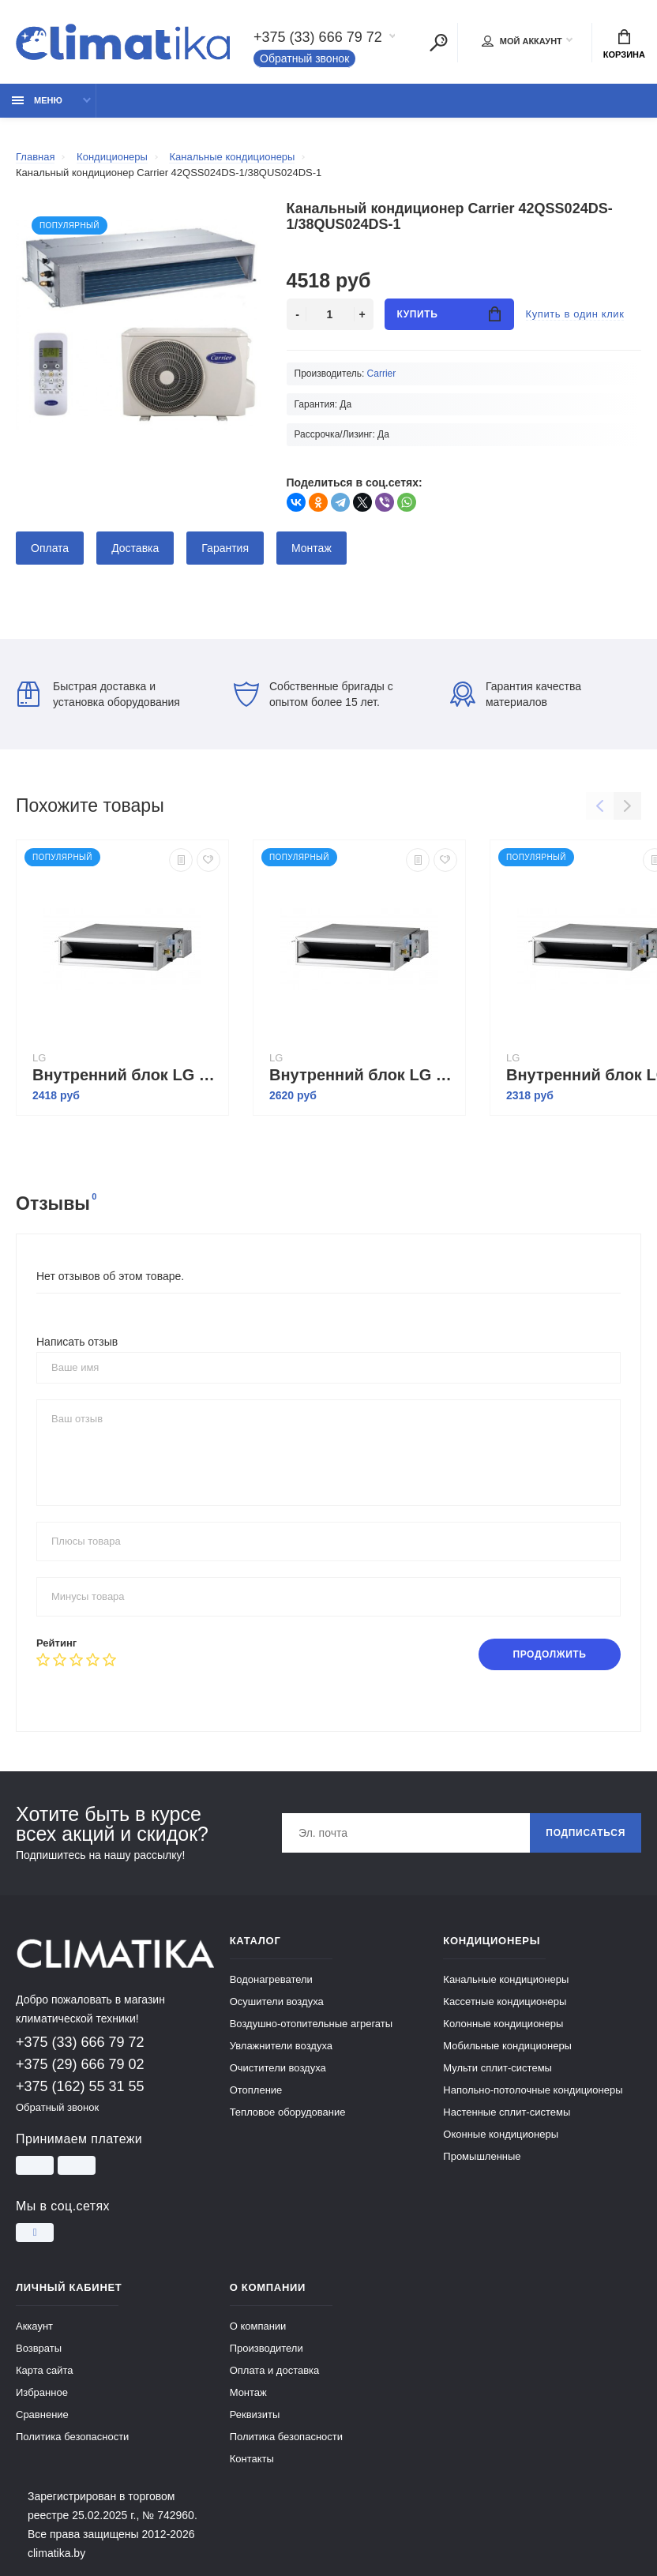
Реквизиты (255, 2414)
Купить (449, 313)
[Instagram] (35, 2232)
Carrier (381, 373)
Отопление (256, 2090)
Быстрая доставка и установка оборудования (98, 694)
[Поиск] (438, 42)
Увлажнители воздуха (281, 2046)
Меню (37, 100)
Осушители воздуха (277, 2001)
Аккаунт (34, 2326)
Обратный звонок (304, 58)
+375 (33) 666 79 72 (317, 37)
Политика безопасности (72, 2437)
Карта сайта (44, 2370)
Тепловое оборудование (288, 2112)
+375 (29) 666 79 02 (80, 2064)
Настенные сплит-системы (506, 2112)
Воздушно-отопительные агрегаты (311, 2024)
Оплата (50, 548)
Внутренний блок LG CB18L (126, 1074)
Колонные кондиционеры (503, 2024)
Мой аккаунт (522, 41)
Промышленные (481, 2156)
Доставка (135, 548)
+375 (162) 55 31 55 (80, 2086)
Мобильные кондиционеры (507, 2046)
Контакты (252, 2459)
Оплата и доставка (275, 2370)
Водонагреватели (271, 1979)
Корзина (624, 44)
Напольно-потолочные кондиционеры (532, 2090)
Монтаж (311, 548)
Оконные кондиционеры (500, 2134)
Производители (266, 2348)
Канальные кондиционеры (506, 1979)
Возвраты (39, 2348)
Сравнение (42, 2414)
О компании (258, 2326)
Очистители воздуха (278, 2068)
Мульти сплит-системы (497, 2068)
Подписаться (585, 1832)
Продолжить (549, 1654)
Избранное (42, 2392)
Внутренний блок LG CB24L (363, 1074)
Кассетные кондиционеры (504, 2001)
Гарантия (225, 548)
